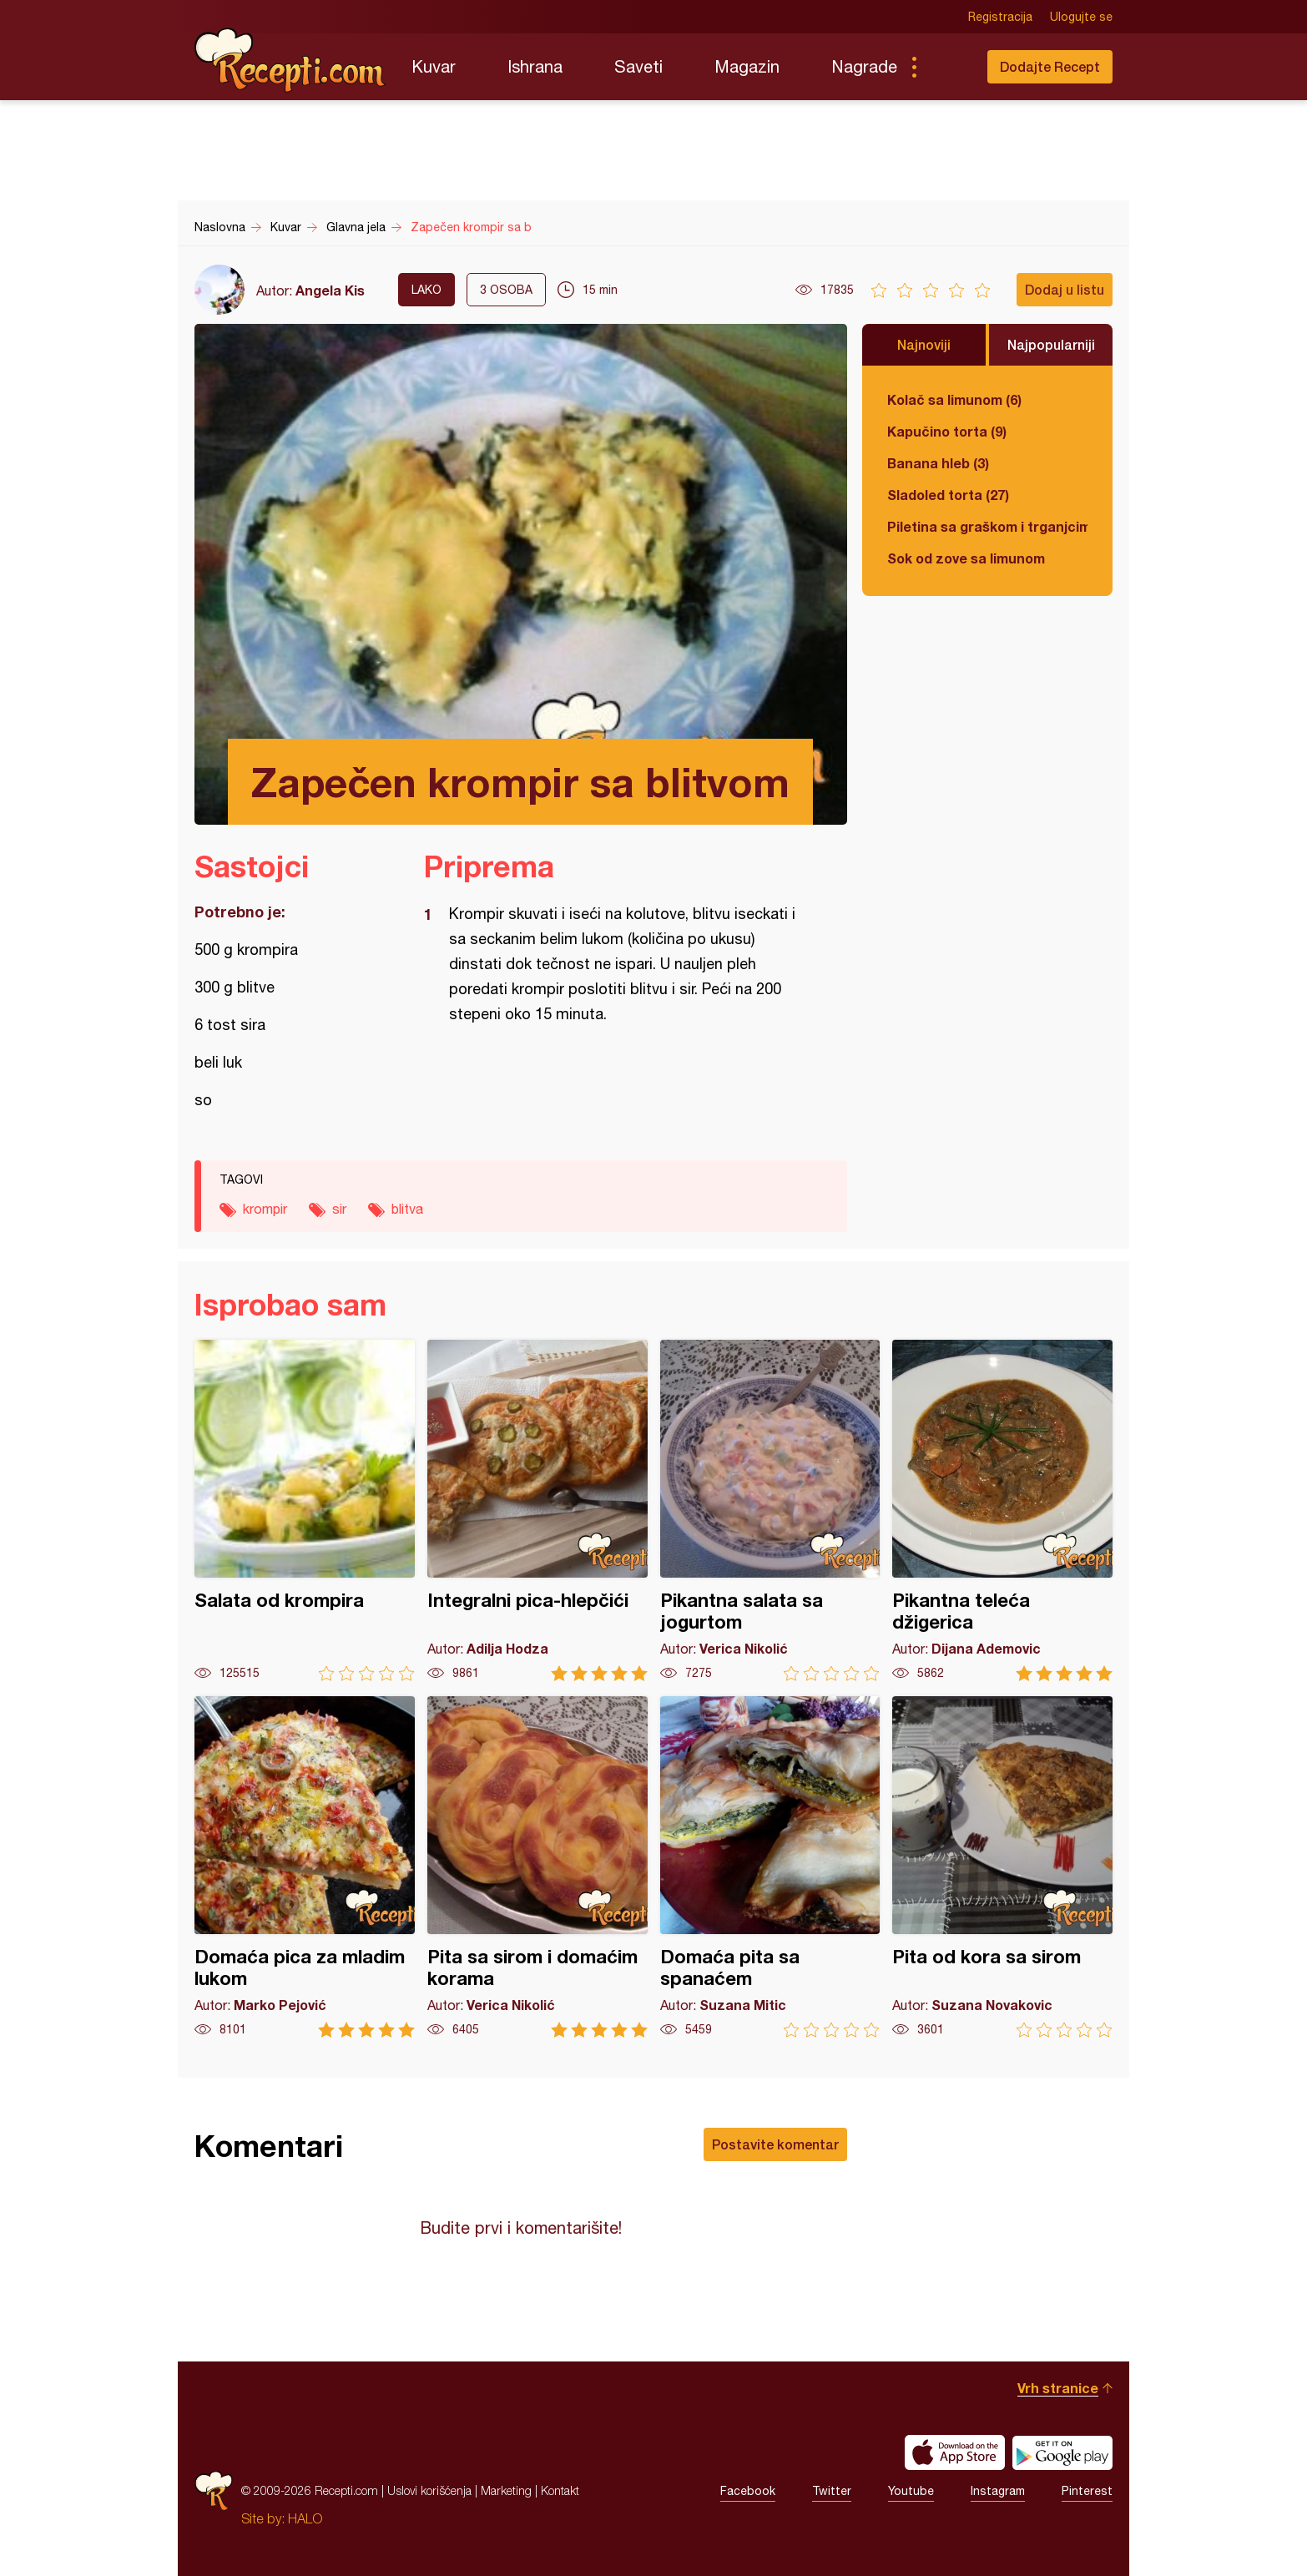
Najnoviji (924, 344)
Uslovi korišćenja (429, 2490)
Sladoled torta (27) (948, 495)
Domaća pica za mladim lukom (304, 1867)
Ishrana (535, 66)
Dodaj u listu (1064, 289)
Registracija (1000, 16)
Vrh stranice (1057, 2388)
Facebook (747, 2491)
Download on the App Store (955, 2452)
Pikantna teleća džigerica (1002, 1510)
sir (339, 1208)
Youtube (911, 2491)
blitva (407, 1208)
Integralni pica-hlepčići (537, 1510)
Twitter (831, 2491)
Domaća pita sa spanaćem (770, 1867)
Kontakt (560, 2490)
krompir (265, 1208)
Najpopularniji (1051, 344)
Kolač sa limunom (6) (954, 399)
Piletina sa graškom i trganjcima (987, 526)
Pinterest (1087, 2491)
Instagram (998, 2491)
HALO (305, 2518)
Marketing (506, 2490)
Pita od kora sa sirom (1002, 1867)
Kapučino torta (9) (947, 431)
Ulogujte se (1081, 16)
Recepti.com (290, 60)
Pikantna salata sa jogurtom (770, 1510)
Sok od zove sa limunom (966, 558)
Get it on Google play (1062, 2452)
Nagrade (864, 66)
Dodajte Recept (1050, 66)
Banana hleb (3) (938, 463)
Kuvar (433, 66)
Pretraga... (947, 66)
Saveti (638, 66)
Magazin (747, 66)
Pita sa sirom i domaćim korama (537, 1867)
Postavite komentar (775, 2144)
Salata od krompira (304, 1510)
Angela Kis (330, 290)
